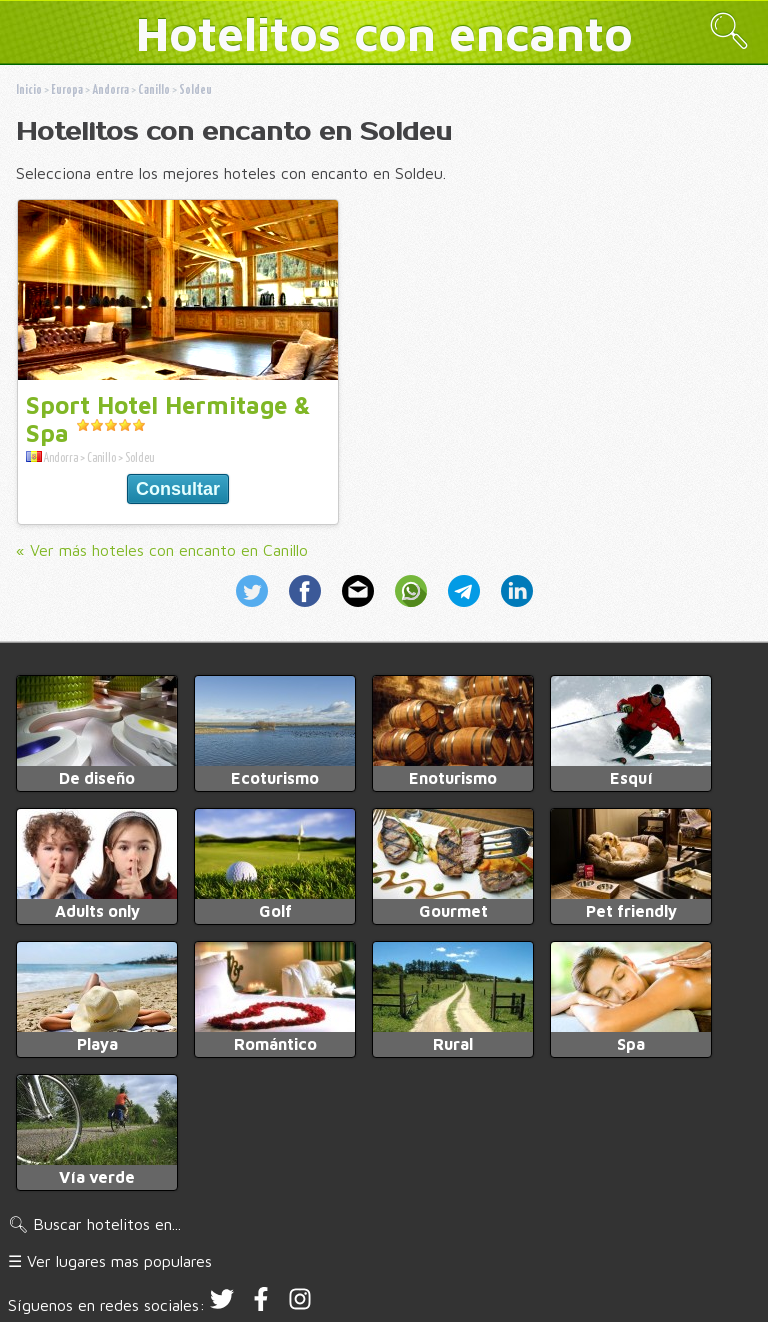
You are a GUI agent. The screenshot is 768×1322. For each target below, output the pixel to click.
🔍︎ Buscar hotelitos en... (94, 1224)
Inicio (29, 90)
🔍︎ (729, 30)
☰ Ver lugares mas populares (110, 1261)
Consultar (178, 489)
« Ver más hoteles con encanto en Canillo (162, 550)
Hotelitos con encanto (384, 33)
